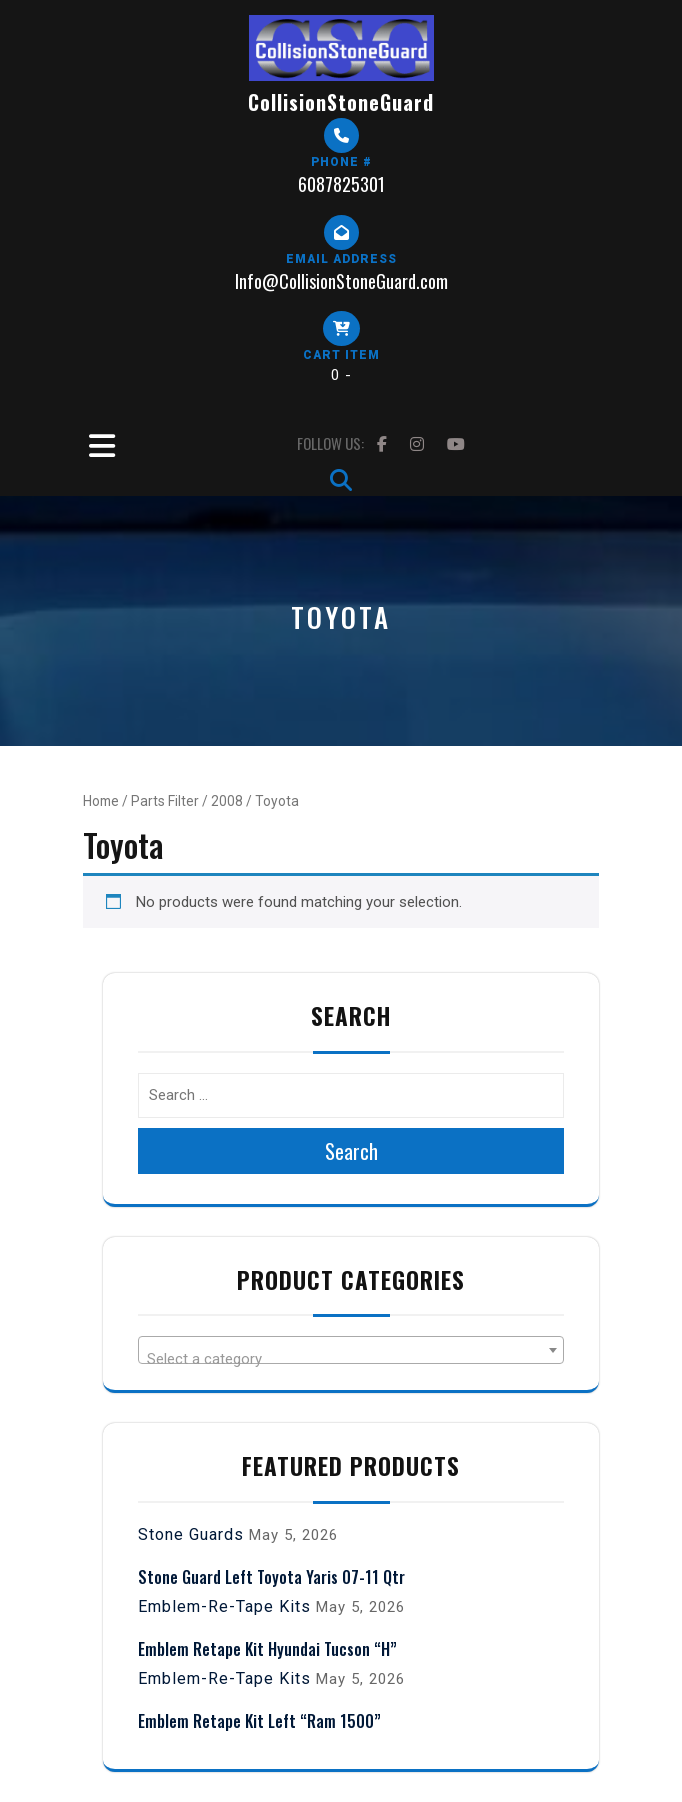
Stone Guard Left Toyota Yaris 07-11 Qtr (271, 1577)
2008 (227, 801)
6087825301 (341, 184)
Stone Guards (191, 1534)
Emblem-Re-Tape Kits (224, 1606)
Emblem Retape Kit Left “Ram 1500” (259, 1721)
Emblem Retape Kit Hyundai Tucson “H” (267, 1649)
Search (351, 1151)
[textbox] (351, 1358)
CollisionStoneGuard (341, 102)
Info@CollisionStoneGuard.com (341, 281)
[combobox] (351, 1350)
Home (101, 801)
